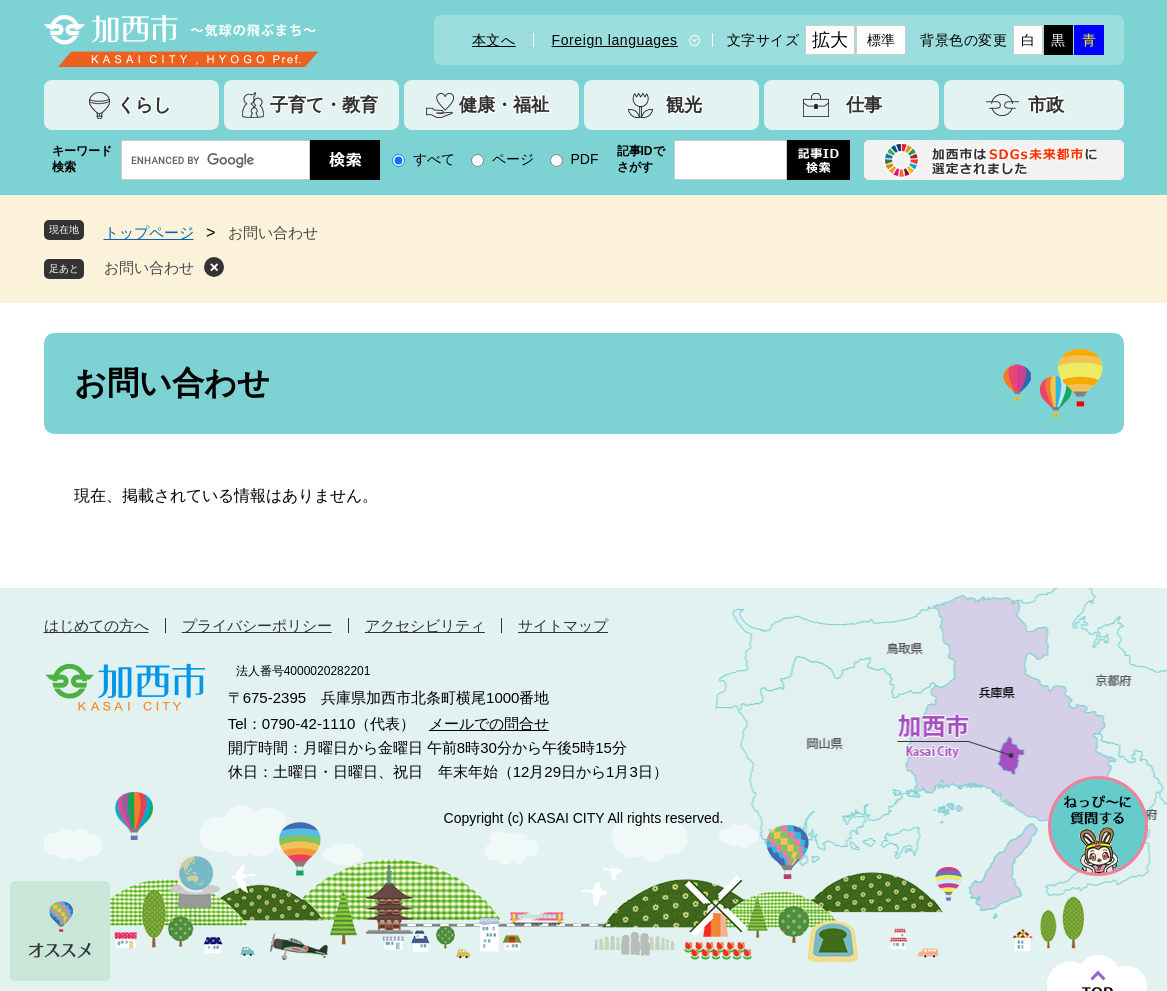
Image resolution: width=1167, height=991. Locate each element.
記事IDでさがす (641, 159)
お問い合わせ (149, 267)
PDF (585, 159)
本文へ (494, 40)
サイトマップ (563, 625)
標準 (881, 40)
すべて (434, 159)
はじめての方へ (96, 625)
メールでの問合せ (489, 723)
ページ (513, 159)
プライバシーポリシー (257, 625)
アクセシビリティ (425, 625)
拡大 (830, 40)
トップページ (149, 232)
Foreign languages (615, 40)
